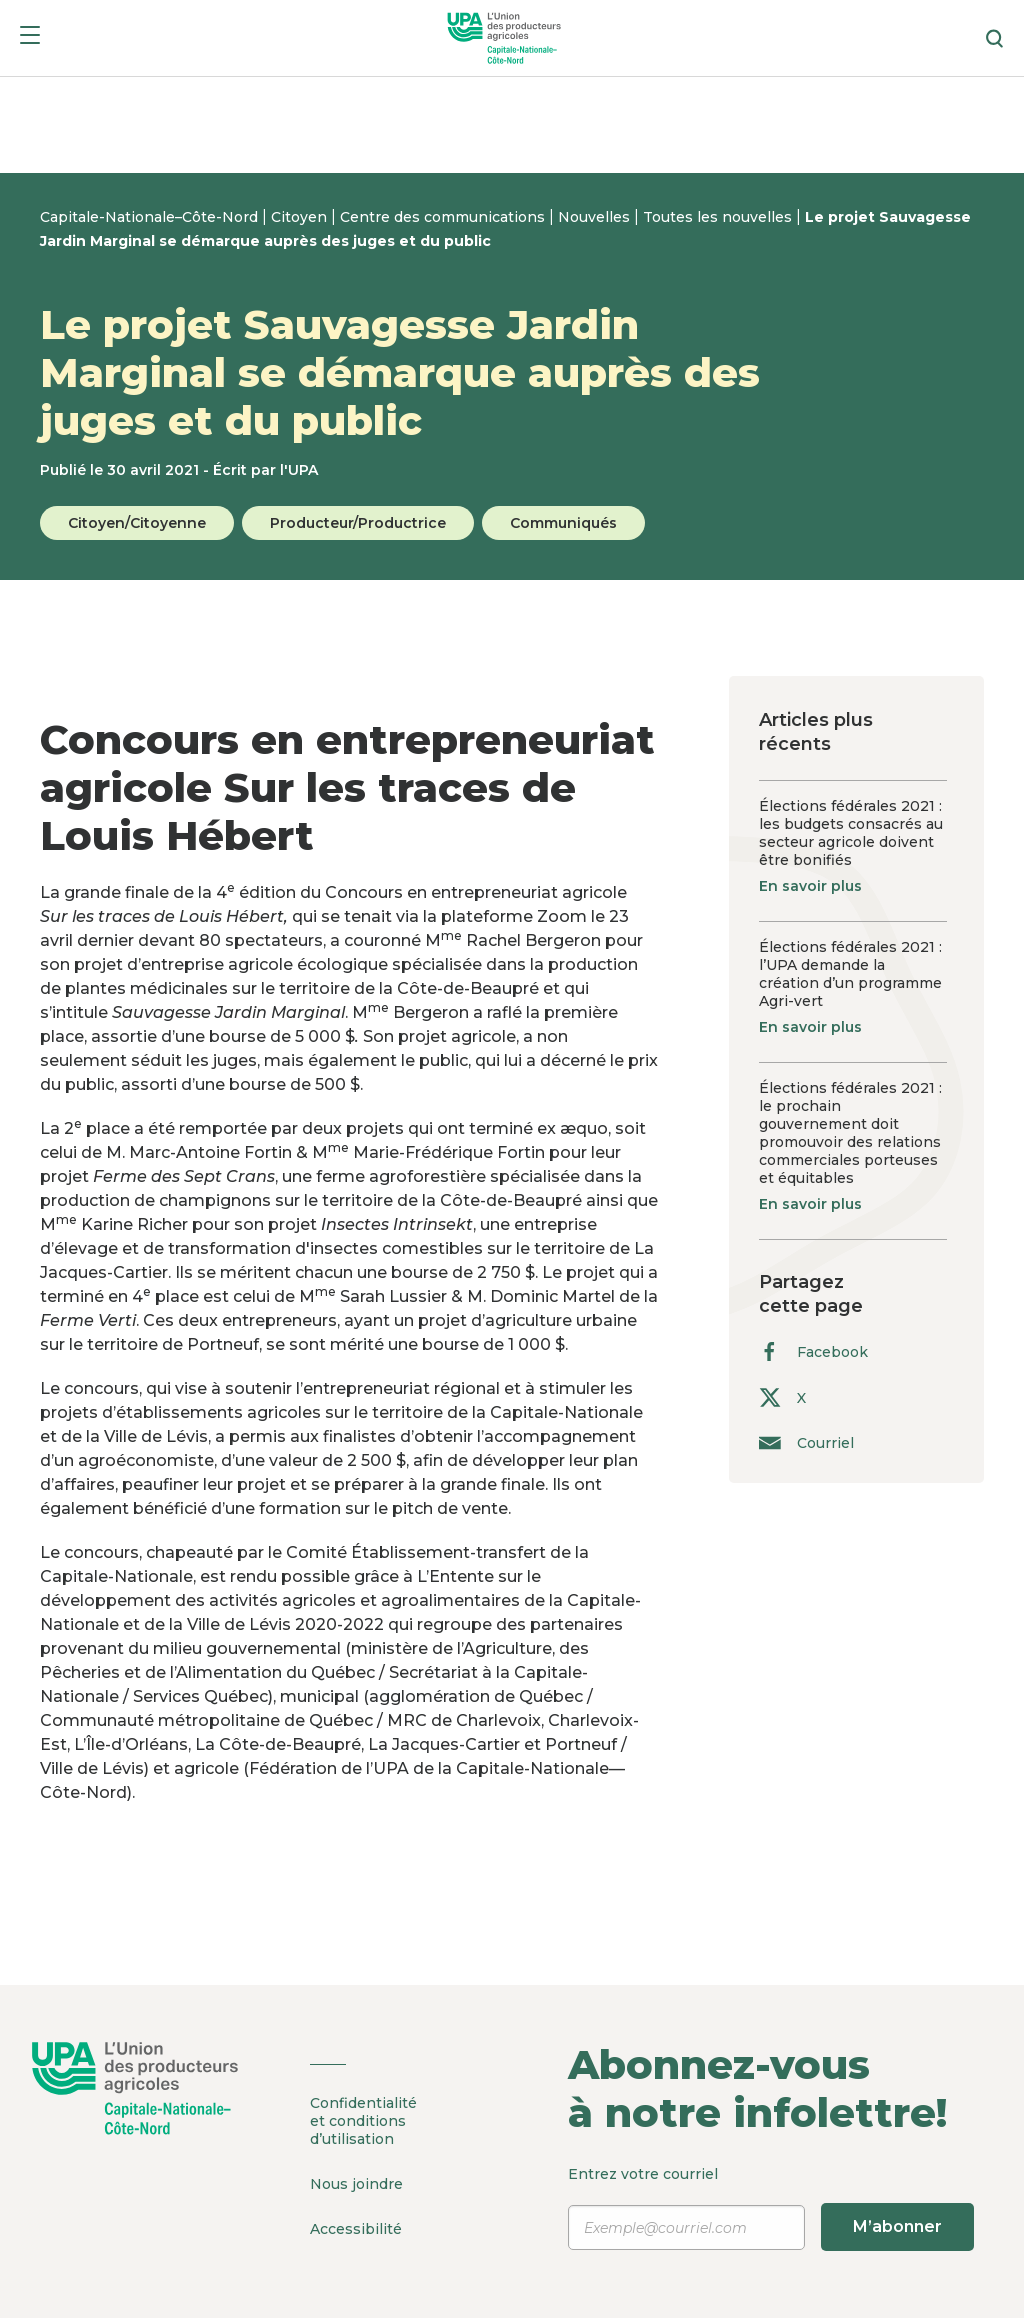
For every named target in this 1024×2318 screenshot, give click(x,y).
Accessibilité (356, 2229)
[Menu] (30, 38)
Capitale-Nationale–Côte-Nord (151, 217)
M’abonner (897, 2226)
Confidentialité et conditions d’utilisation (363, 2121)
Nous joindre (356, 2184)
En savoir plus (810, 886)
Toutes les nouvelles (719, 217)
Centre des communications (444, 217)
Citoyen (301, 217)
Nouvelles (596, 217)
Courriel (806, 1442)
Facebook (813, 1351)
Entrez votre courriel (768, 2208)
